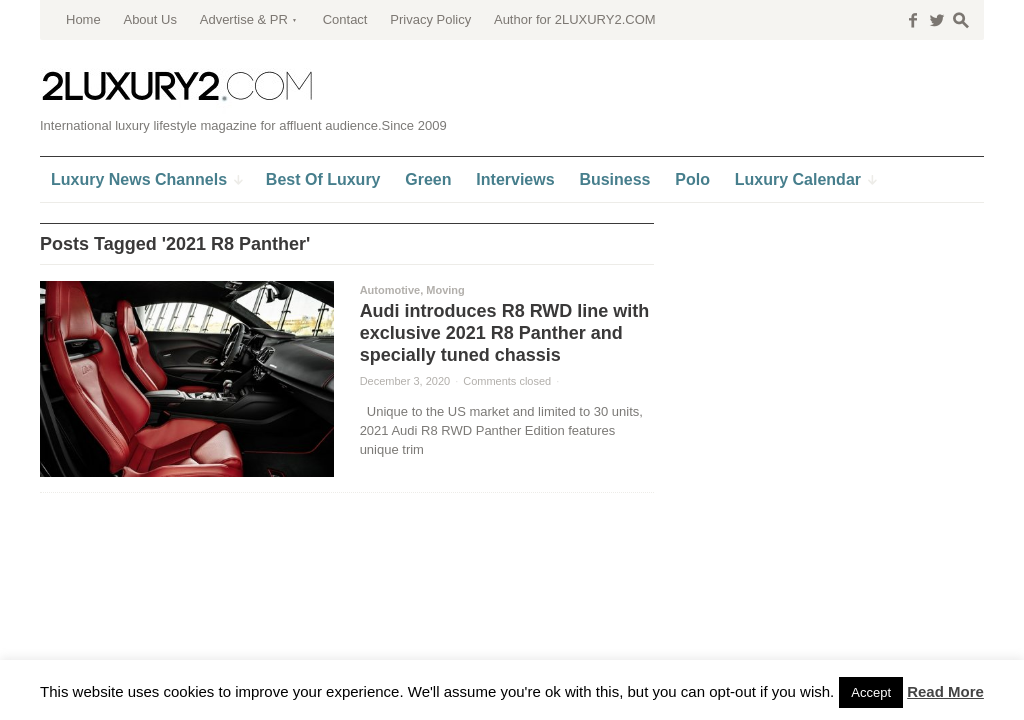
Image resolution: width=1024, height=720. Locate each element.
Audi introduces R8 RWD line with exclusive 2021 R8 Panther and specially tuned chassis (505, 333)
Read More (945, 691)
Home (83, 19)
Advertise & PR (244, 19)
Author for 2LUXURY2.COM (575, 19)
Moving (445, 290)
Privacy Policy (430, 19)
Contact (345, 19)
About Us (149, 19)
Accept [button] (871, 692)
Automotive (390, 290)
